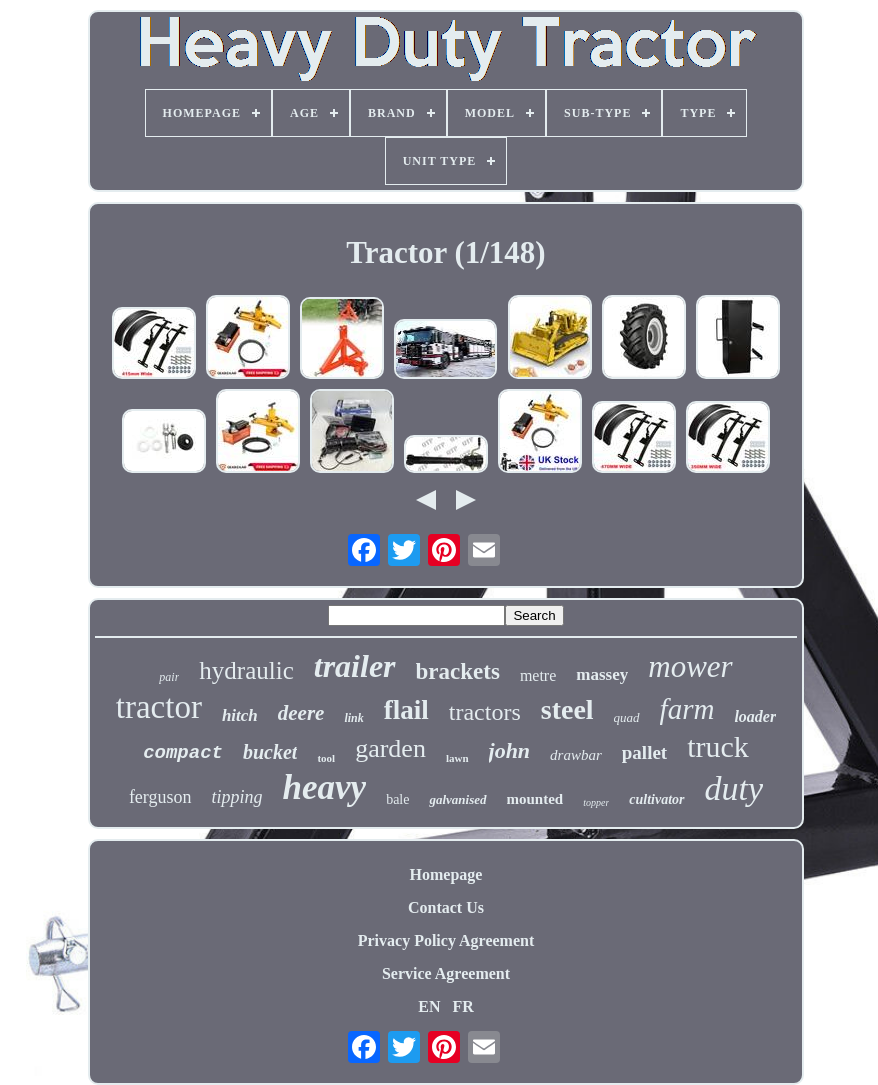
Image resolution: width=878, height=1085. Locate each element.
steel (567, 709)
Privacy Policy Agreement (446, 940)
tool (326, 758)
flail (406, 710)
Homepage (446, 874)
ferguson (160, 797)
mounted (535, 799)
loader (755, 716)
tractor (159, 707)
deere (301, 713)
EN (429, 1006)
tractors (485, 712)
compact (183, 753)
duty (734, 788)
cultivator (656, 799)
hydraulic (246, 670)
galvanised (457, 799)
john (510, 750)
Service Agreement (446, 973)
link (353, 718)
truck (718, 746)
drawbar (576, 755)
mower (690, 666)
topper (596, 802)
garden (390, 748)
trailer (355, 666)
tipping (237, 797)
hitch (240, 715)
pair (169, 677)
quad (627, 717)
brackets (458, 671)
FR (462, 1006)
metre (538, 675)
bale (397, 799)
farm (687, 709)
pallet (644, 752)
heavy (325, 787)
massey (602, 674)
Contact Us (446, 907)
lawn (457, 758)
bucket (270, 752)
